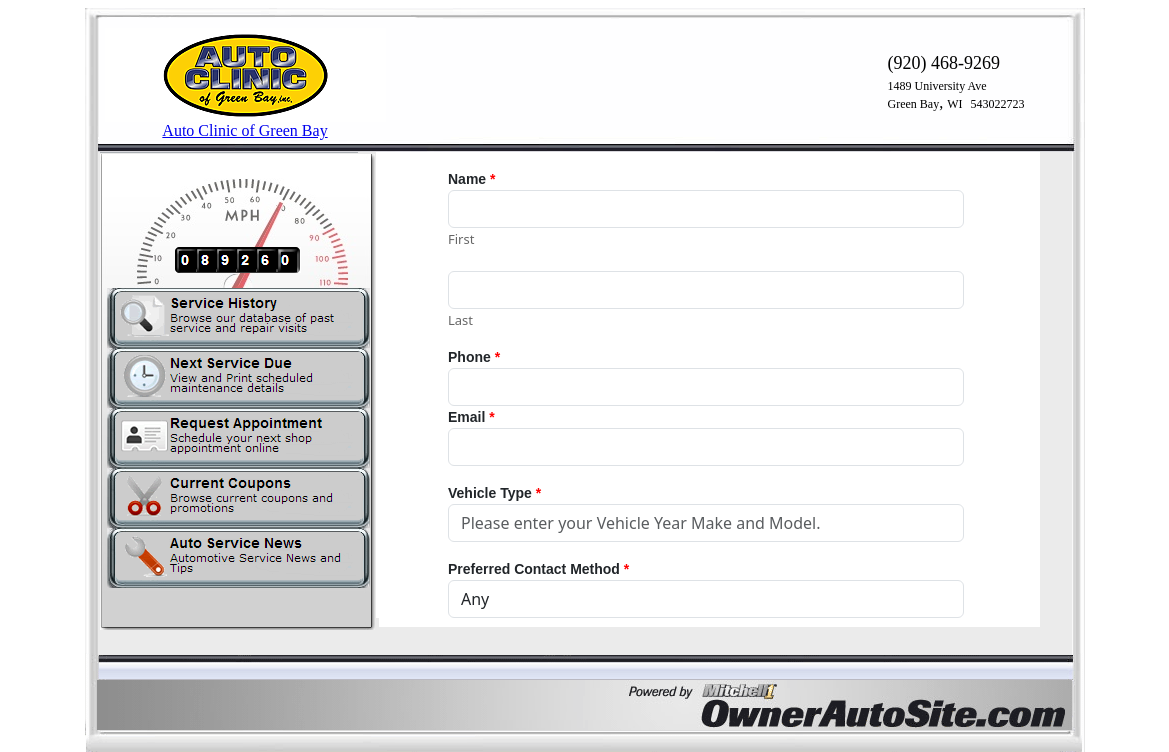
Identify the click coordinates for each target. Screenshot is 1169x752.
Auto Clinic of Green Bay (244, 130)
